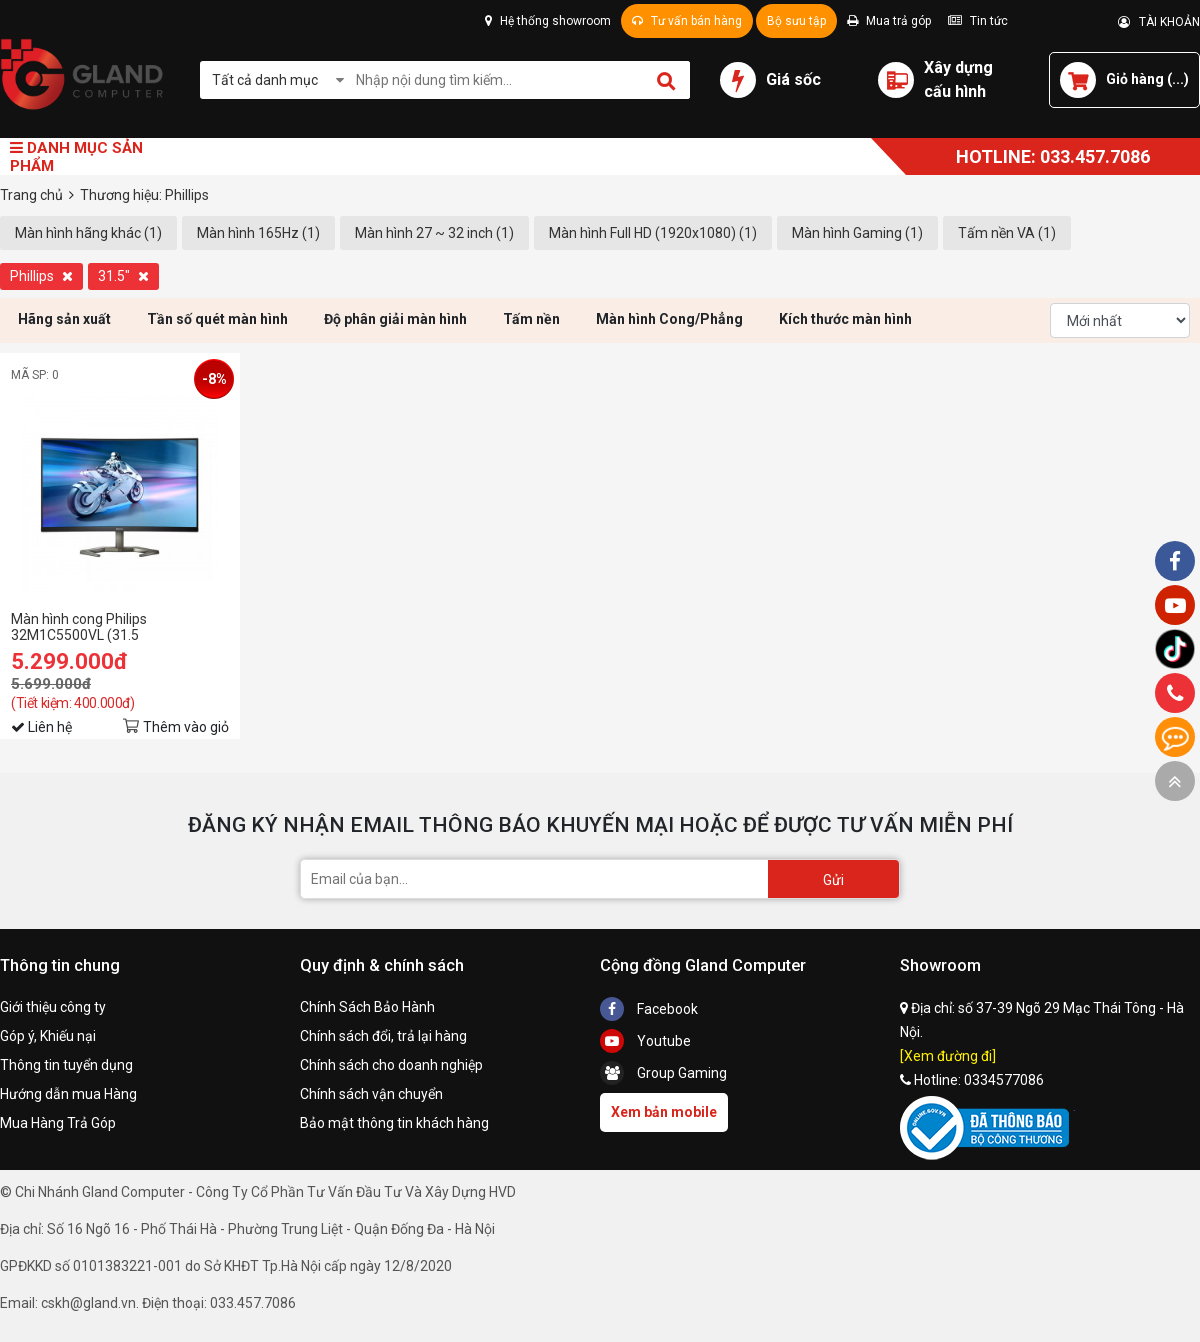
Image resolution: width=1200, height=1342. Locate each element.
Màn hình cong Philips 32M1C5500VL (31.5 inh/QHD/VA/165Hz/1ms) (92, 627)
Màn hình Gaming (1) (857, 233)
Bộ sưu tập (796, 21)
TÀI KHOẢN (1159, 22)
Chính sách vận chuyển (371, 1094)
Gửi (833, 880)
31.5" (123, 276)
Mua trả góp (889, 21)
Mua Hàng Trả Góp (58, 1123)
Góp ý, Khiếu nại (48, 1036)
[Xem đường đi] (948, 1056)
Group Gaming (663, 1073)
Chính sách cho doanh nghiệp (391, 1065)
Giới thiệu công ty (53, 1007)
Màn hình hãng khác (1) (88, 233)
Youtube (645, 1041)
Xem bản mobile (664, 1112)
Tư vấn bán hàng (687, 21)
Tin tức (978, 21)
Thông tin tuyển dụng (66, 1065)
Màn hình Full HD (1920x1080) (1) (653, 233)
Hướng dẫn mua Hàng (68, 1094)
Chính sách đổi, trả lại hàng (383, 1036)
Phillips (41, 276)
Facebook (649, 1009)
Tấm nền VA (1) (1007, 233)
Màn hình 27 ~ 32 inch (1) (434, 233)
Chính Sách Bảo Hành (367, 1007)
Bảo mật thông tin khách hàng (394, 1123)
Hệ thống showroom (548, 21)
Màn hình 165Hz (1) (258, 233)
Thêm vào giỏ (186, 727)
